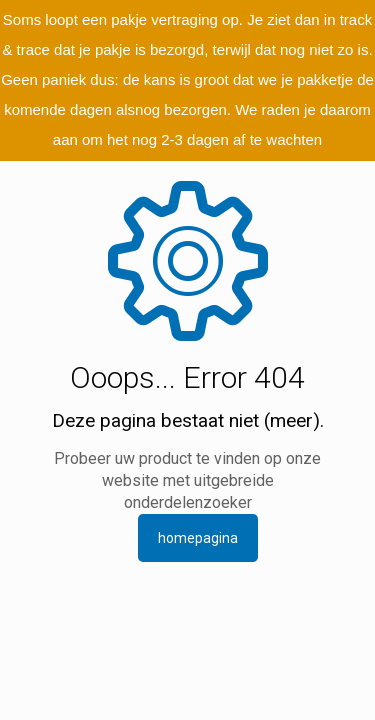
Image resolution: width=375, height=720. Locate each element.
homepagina (198, 538)
